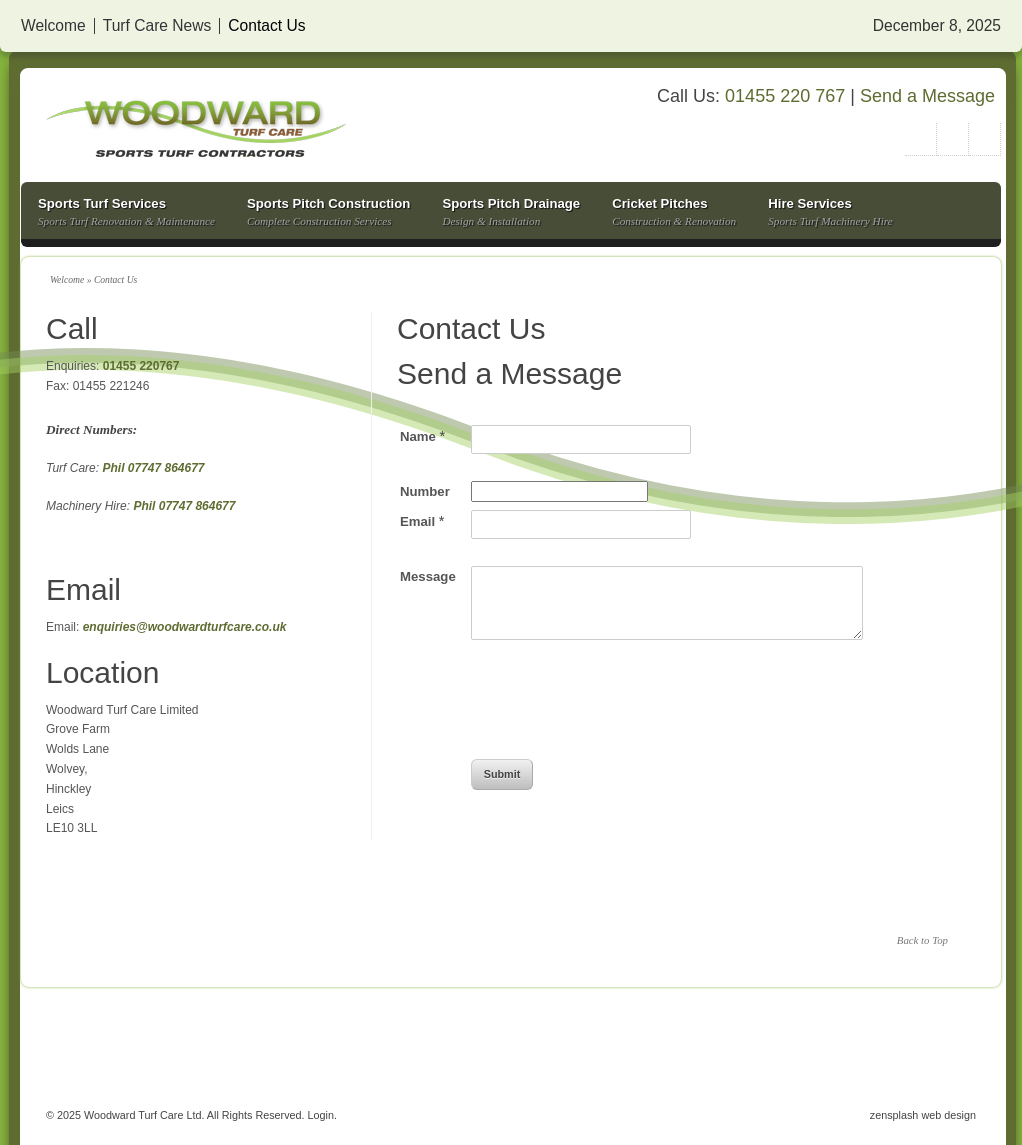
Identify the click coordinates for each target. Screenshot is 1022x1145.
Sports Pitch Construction (328, 213)
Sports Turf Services (126, 213)
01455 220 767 (785, 96)
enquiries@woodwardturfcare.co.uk (185, 627)
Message (428, 576)
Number (425, 491)
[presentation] (623, 713)
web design (948, 1115)
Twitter (921, 139)
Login (321, 1115)
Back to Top (922, 940)
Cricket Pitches (674, 213)
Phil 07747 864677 (151, 468)
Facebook (985, 139)
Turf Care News (157, 26)
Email (422, 521)
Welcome (53, 26)
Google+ (953, 139)
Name (422, 436)
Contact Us (266, 26)
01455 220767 (141, 366)
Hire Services (830, 213)
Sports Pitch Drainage (511, 213)
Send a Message (927, 96)
